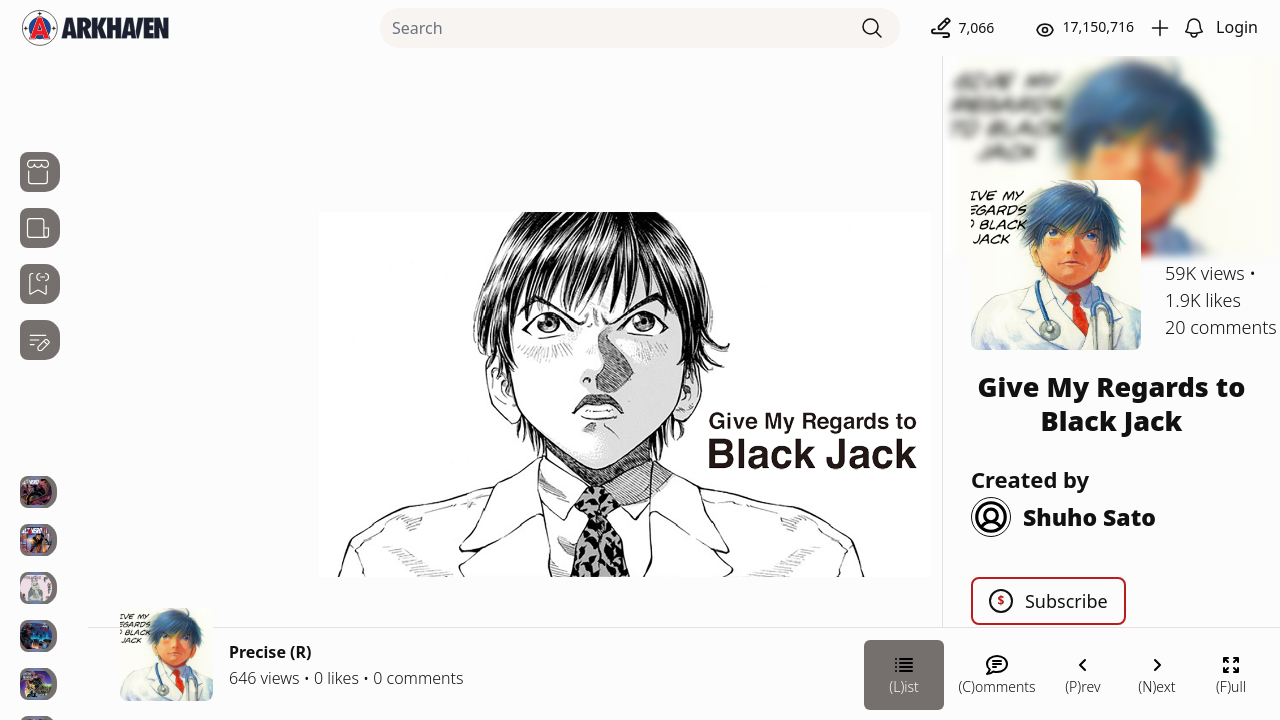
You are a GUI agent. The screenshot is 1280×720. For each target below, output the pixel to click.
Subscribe (1048, 601)
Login (1237, 27)
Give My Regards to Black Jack (1112, 403)
